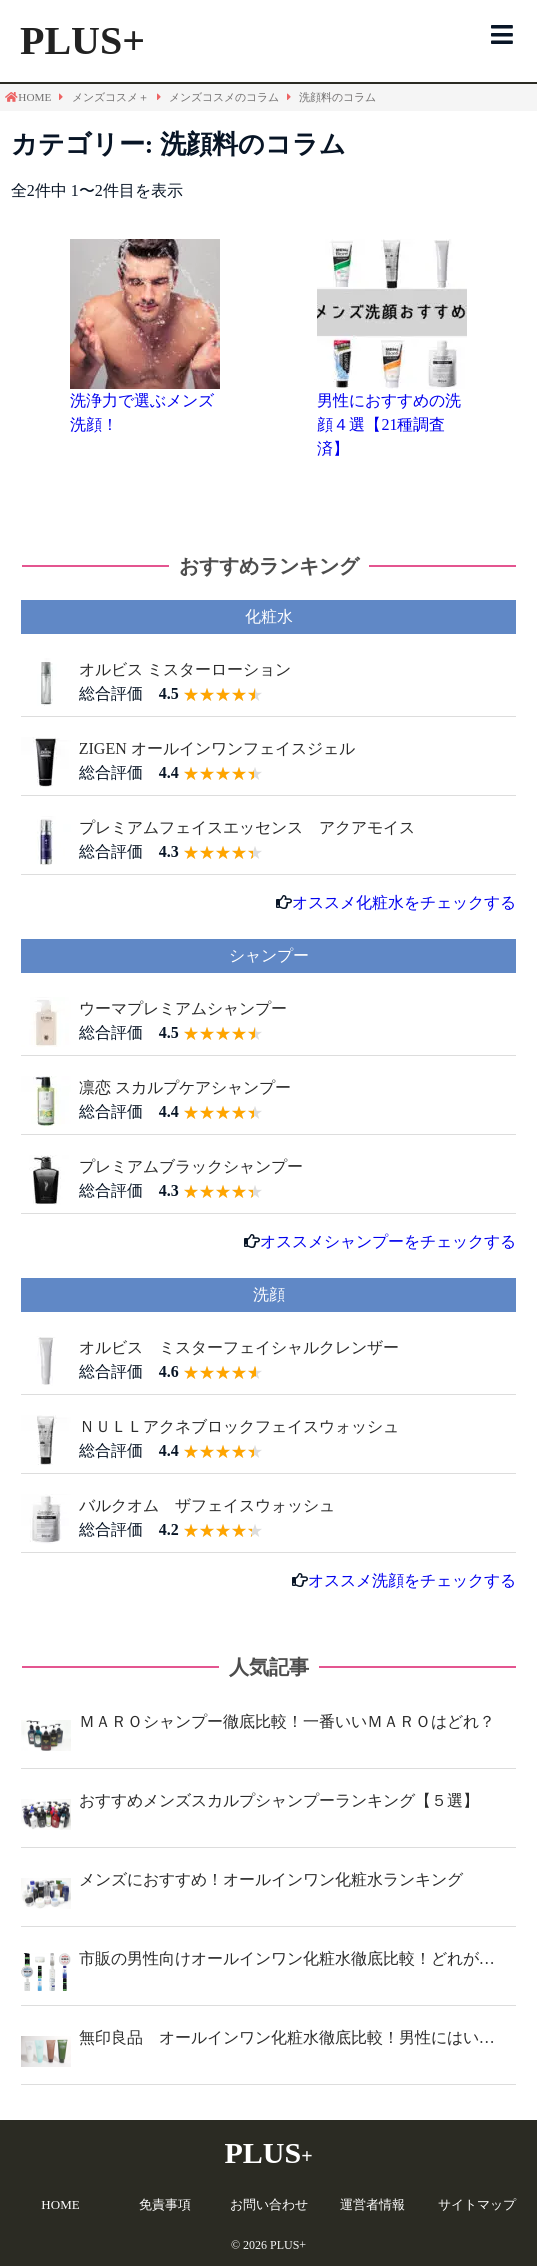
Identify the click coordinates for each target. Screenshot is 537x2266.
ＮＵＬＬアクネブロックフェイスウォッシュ (239, 1426)
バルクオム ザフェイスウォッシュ (207, 1505)
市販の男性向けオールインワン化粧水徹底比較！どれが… (287, 1958)
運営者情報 (372, 2204)
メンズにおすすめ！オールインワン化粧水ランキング (271, 1879)
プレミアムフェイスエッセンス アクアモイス (247, 827)
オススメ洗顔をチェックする (412, 1580)
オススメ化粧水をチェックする (404, 902)
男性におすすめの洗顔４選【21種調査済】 (389, 424)
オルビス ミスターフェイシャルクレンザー (239, 1347)
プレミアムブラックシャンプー (191, 1166)
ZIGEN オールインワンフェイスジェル (217, 748)
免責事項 (165, 2204)
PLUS (268, 2152)
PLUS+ (82, 40)
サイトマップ (477, 2204)
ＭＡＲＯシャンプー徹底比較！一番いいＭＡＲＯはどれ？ (287, 1721)
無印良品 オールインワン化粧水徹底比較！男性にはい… (287, 2037)
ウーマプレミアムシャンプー (183, 1008)
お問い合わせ (269, 2204)
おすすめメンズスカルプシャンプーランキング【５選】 (279, 1800)
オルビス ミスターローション (185, 669)
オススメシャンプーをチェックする (388, 1241)
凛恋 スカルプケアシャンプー (185, 1087)
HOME (60, 2204)
